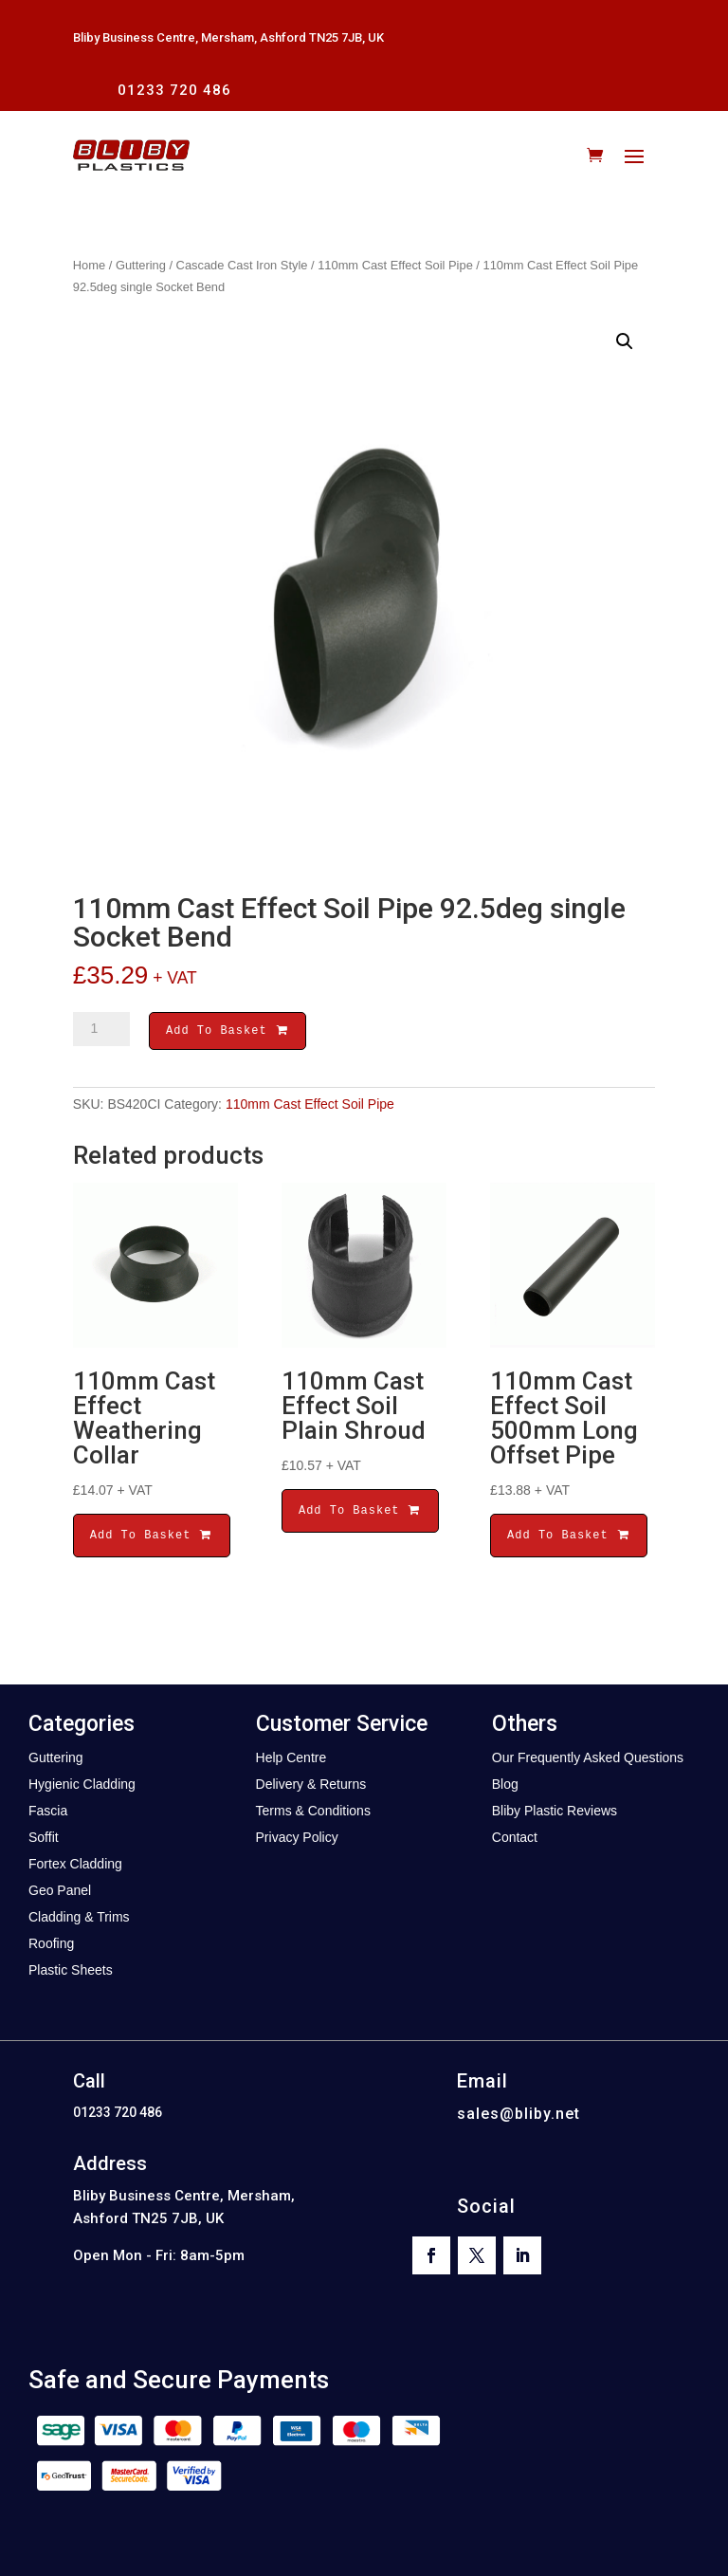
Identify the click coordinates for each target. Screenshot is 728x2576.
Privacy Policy (297, 1840)
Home (89, 265)
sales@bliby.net (518, 2116)
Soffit (43, 1840)
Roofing (51, 1946)
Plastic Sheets (70, 1972)
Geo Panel (59, 1893)
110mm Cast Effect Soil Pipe (395, 265)
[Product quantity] (101, 1029)
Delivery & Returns (311, 1786)
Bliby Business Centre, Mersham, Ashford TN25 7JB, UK (228, 37)
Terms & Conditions (313, 1813)
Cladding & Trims (79, 1919)
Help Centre (291, 1760)
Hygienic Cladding (82, 1786)
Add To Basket (227, 1032)
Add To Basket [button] (151, 1538)
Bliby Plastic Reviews (554, 1813)
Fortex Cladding (75, 1866)
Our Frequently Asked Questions (587, 1760)
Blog (505, 1786)
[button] (625, 341)
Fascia (47, 1813)
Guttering (141, 265)
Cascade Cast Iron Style (242, 265)
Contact (514, 1840)
